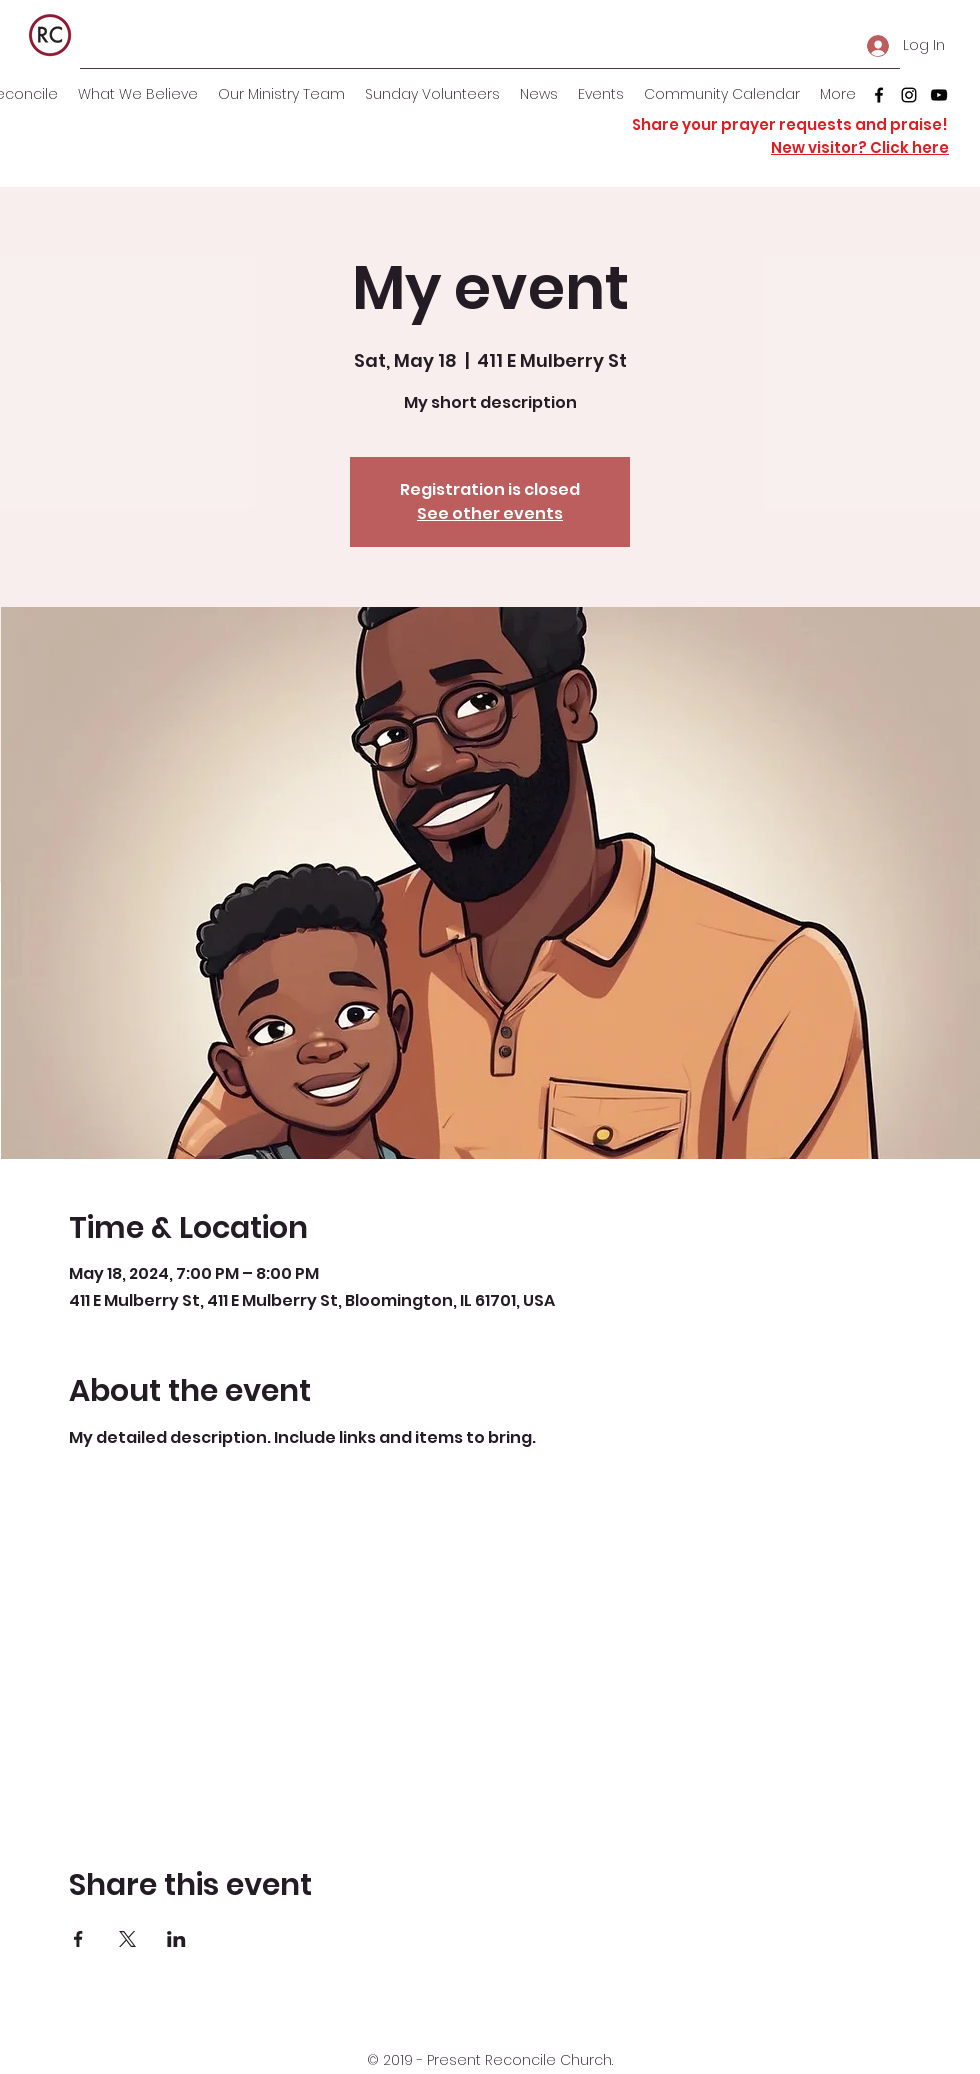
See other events (490, 513)
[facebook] (879, 95)
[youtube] (939, 95)
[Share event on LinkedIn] (176, 1939)
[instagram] (909, 95)
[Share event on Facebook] (78, 1939)
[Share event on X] (127, 1939)
